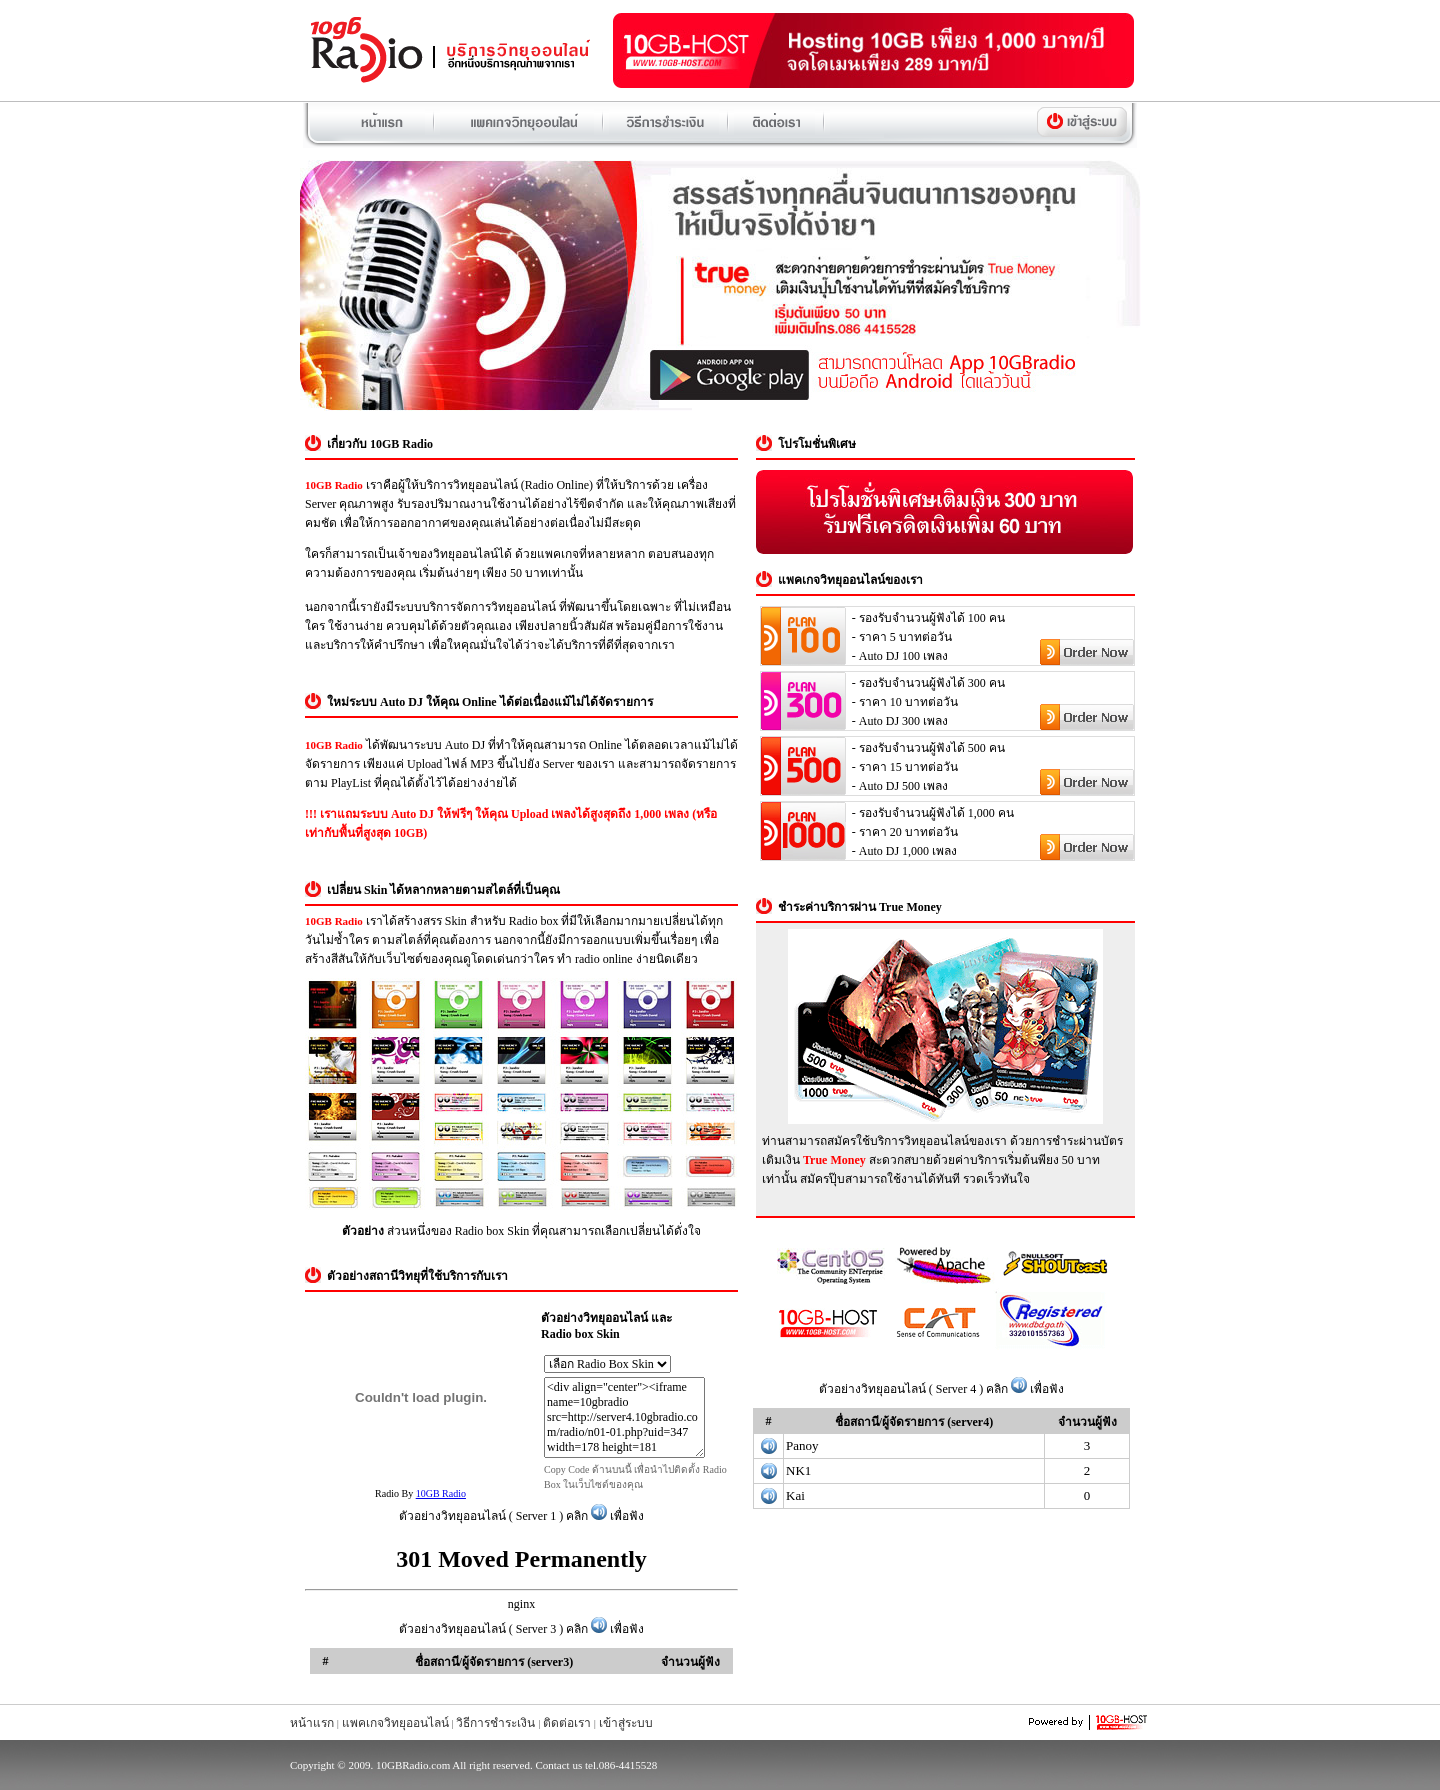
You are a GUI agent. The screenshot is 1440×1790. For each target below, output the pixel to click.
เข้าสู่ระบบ (626, 1723)
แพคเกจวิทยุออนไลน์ (395, 1723)
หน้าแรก (312, 1723)
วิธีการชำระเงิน (495, 1723)
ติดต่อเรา (567, 1723)
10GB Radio (441, 1493)
